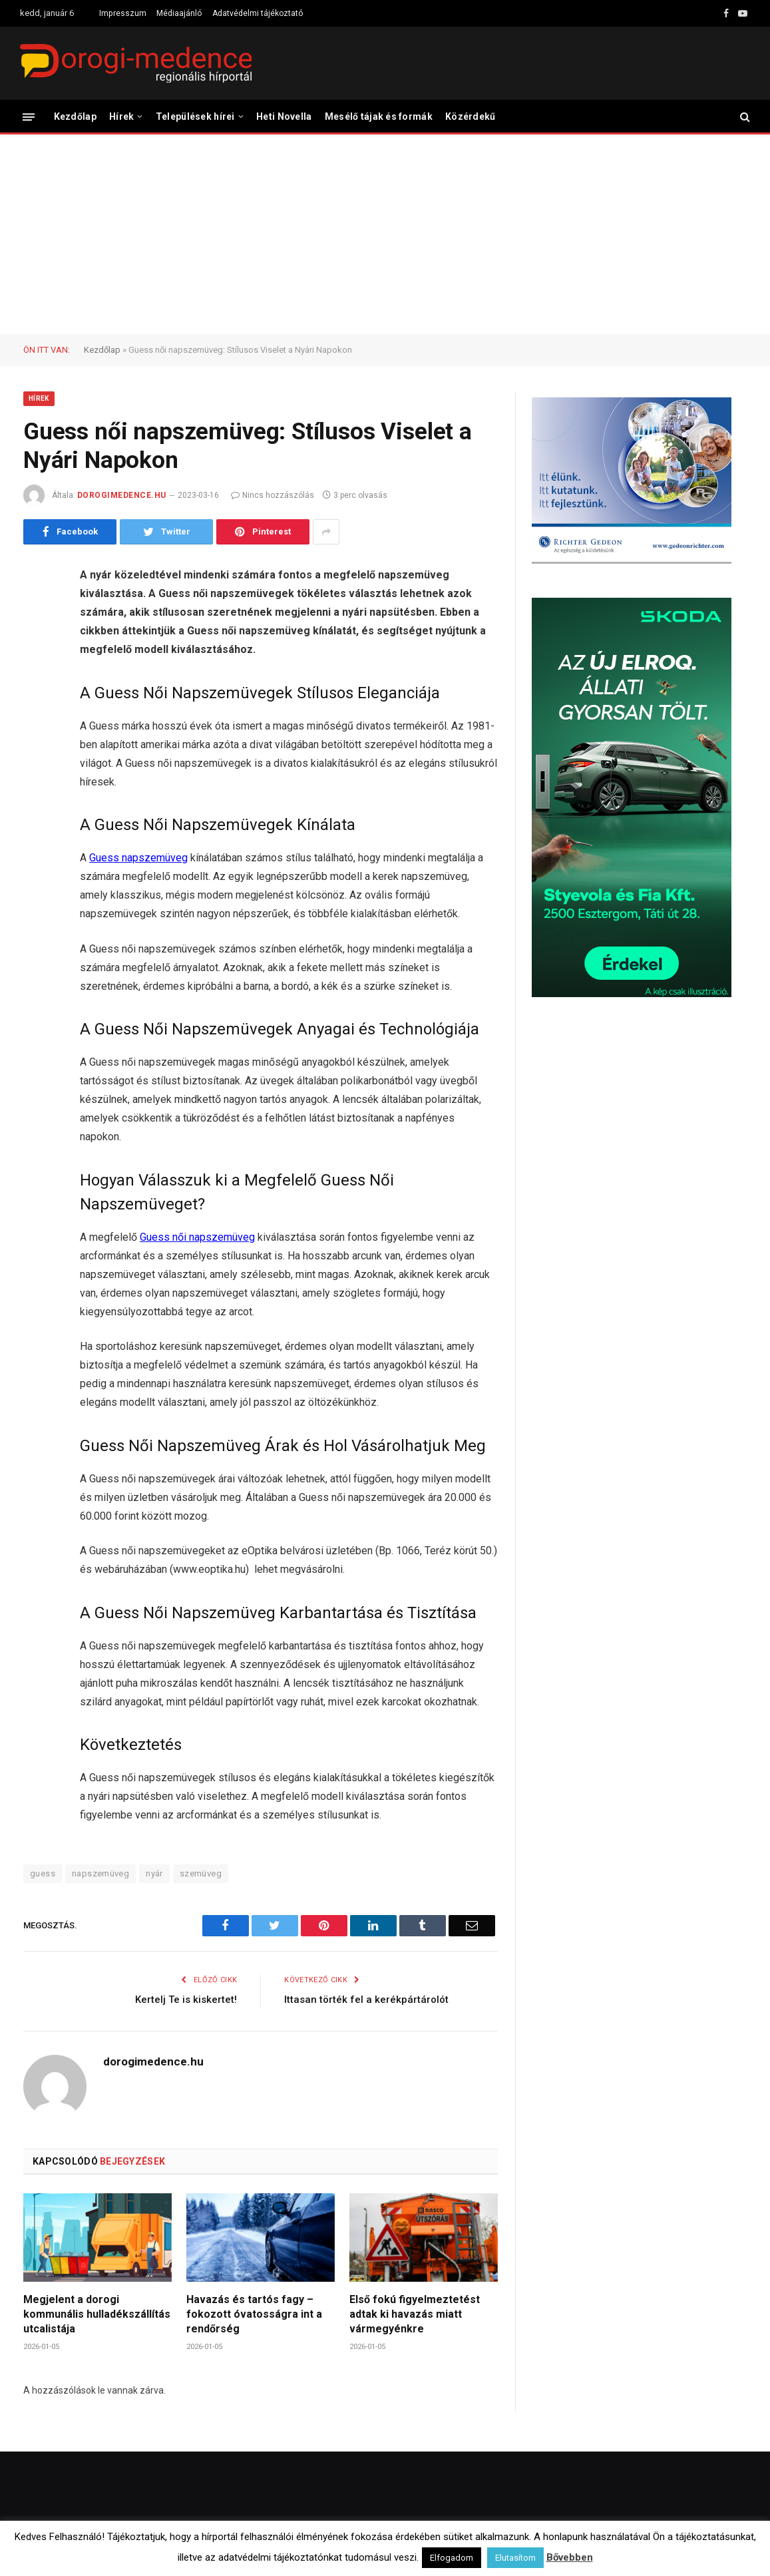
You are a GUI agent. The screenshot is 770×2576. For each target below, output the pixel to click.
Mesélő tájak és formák (379, 116)
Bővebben (569, 2557)
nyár (154, 1873)
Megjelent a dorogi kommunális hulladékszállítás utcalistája (96, 2314)
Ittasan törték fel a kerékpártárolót (366, 2000)
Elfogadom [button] (451, 2558)
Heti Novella (283, 116)
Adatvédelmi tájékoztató (257, 13)
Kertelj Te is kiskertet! (186, 2000)
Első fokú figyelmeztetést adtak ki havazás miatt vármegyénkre (414, 2314)
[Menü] (29, 116)
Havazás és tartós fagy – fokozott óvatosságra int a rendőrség (254, 2314)
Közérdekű (470, 116)
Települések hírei (195, 116)
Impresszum (122, 13)
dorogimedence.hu (121, 495)
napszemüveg (100, 1873)
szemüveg (201, 1873)
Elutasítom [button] (515, 2558)
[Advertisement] (385, 234)
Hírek (121, 116)
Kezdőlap (75, 116)
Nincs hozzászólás (272, 495)
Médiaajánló (179, 13)
